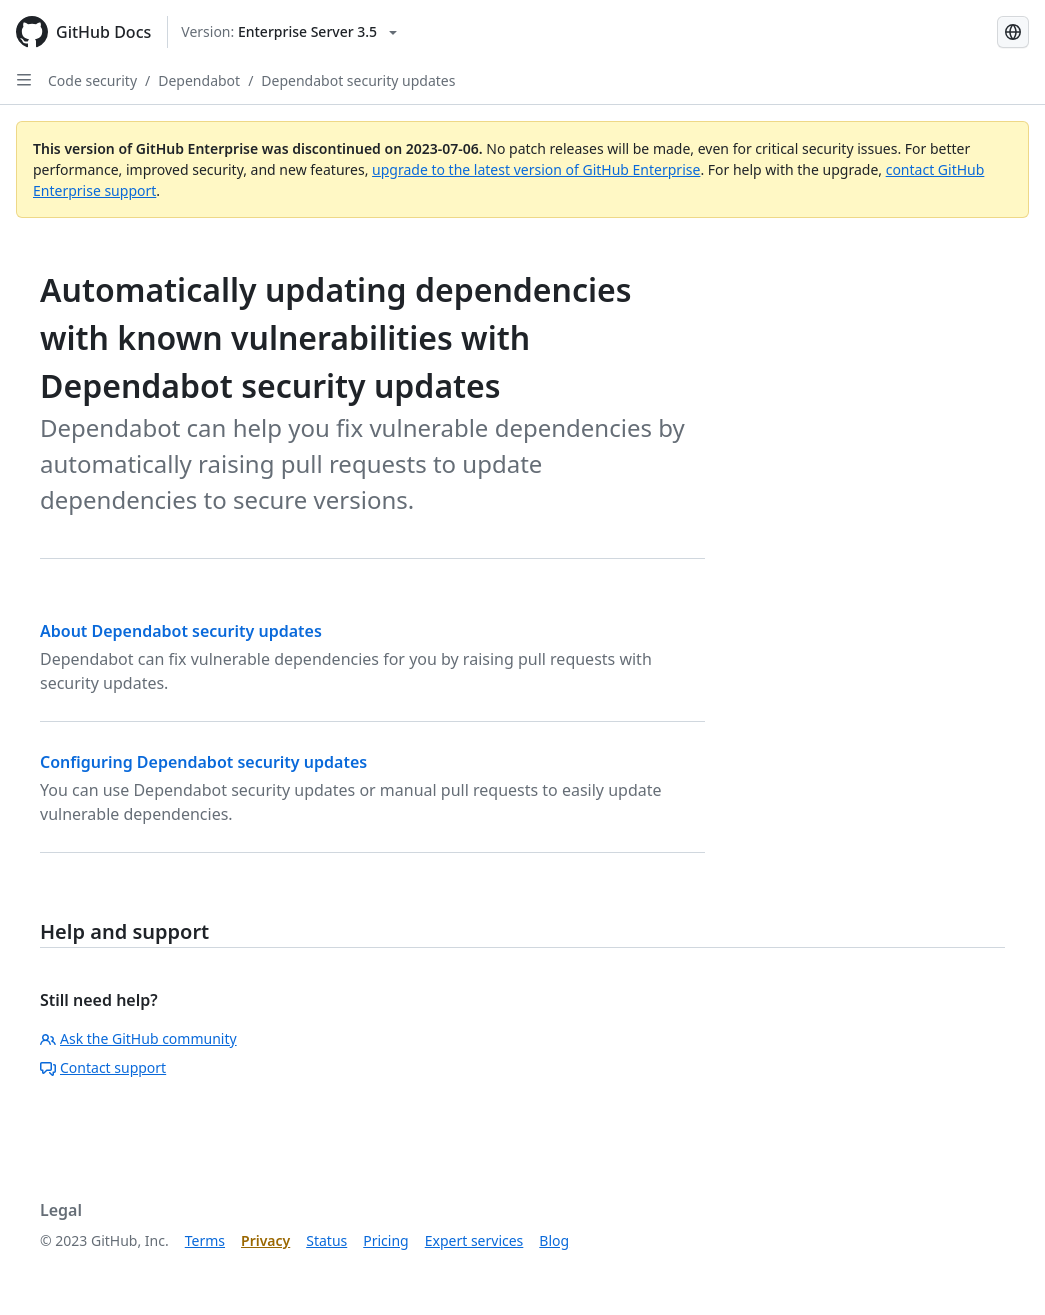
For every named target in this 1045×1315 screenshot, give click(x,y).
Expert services (474, 1240)
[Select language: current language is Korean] (1013, 32)
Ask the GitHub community (138, 1038)
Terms (205, 1240)
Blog (554, 1240)
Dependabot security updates (358, 80)
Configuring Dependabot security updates (203, 762)
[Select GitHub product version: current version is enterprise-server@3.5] (289, 32)
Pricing (385, 1240)
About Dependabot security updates (181, 631)
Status (326, 1240)
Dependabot (199, 80)
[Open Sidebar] (24, 80)
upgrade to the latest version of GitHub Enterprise (536, 169)
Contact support (103, 1067)
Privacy (265, 1240)
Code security (92, 80)
